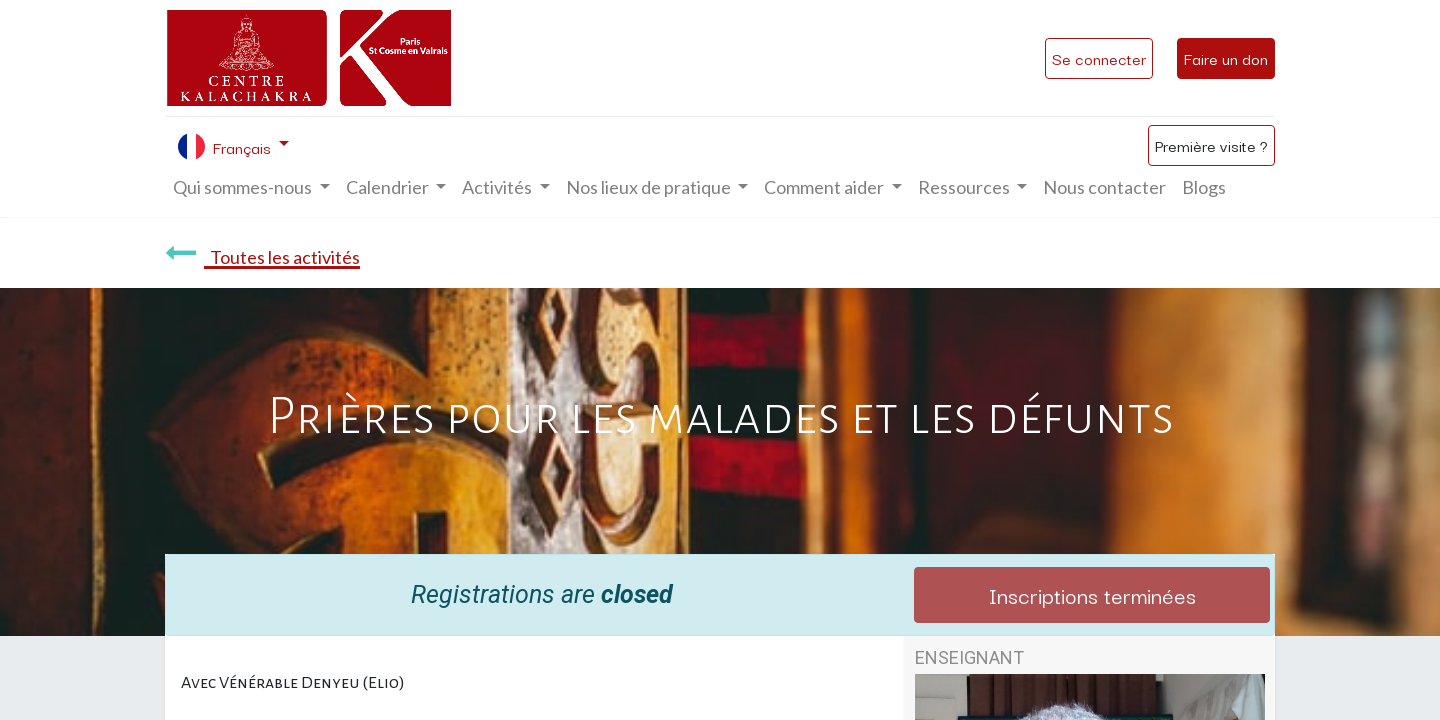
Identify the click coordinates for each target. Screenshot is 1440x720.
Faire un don (1226, 58)
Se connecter (1099, 58)
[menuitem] (1104, 187)
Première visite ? (1211, 145)
